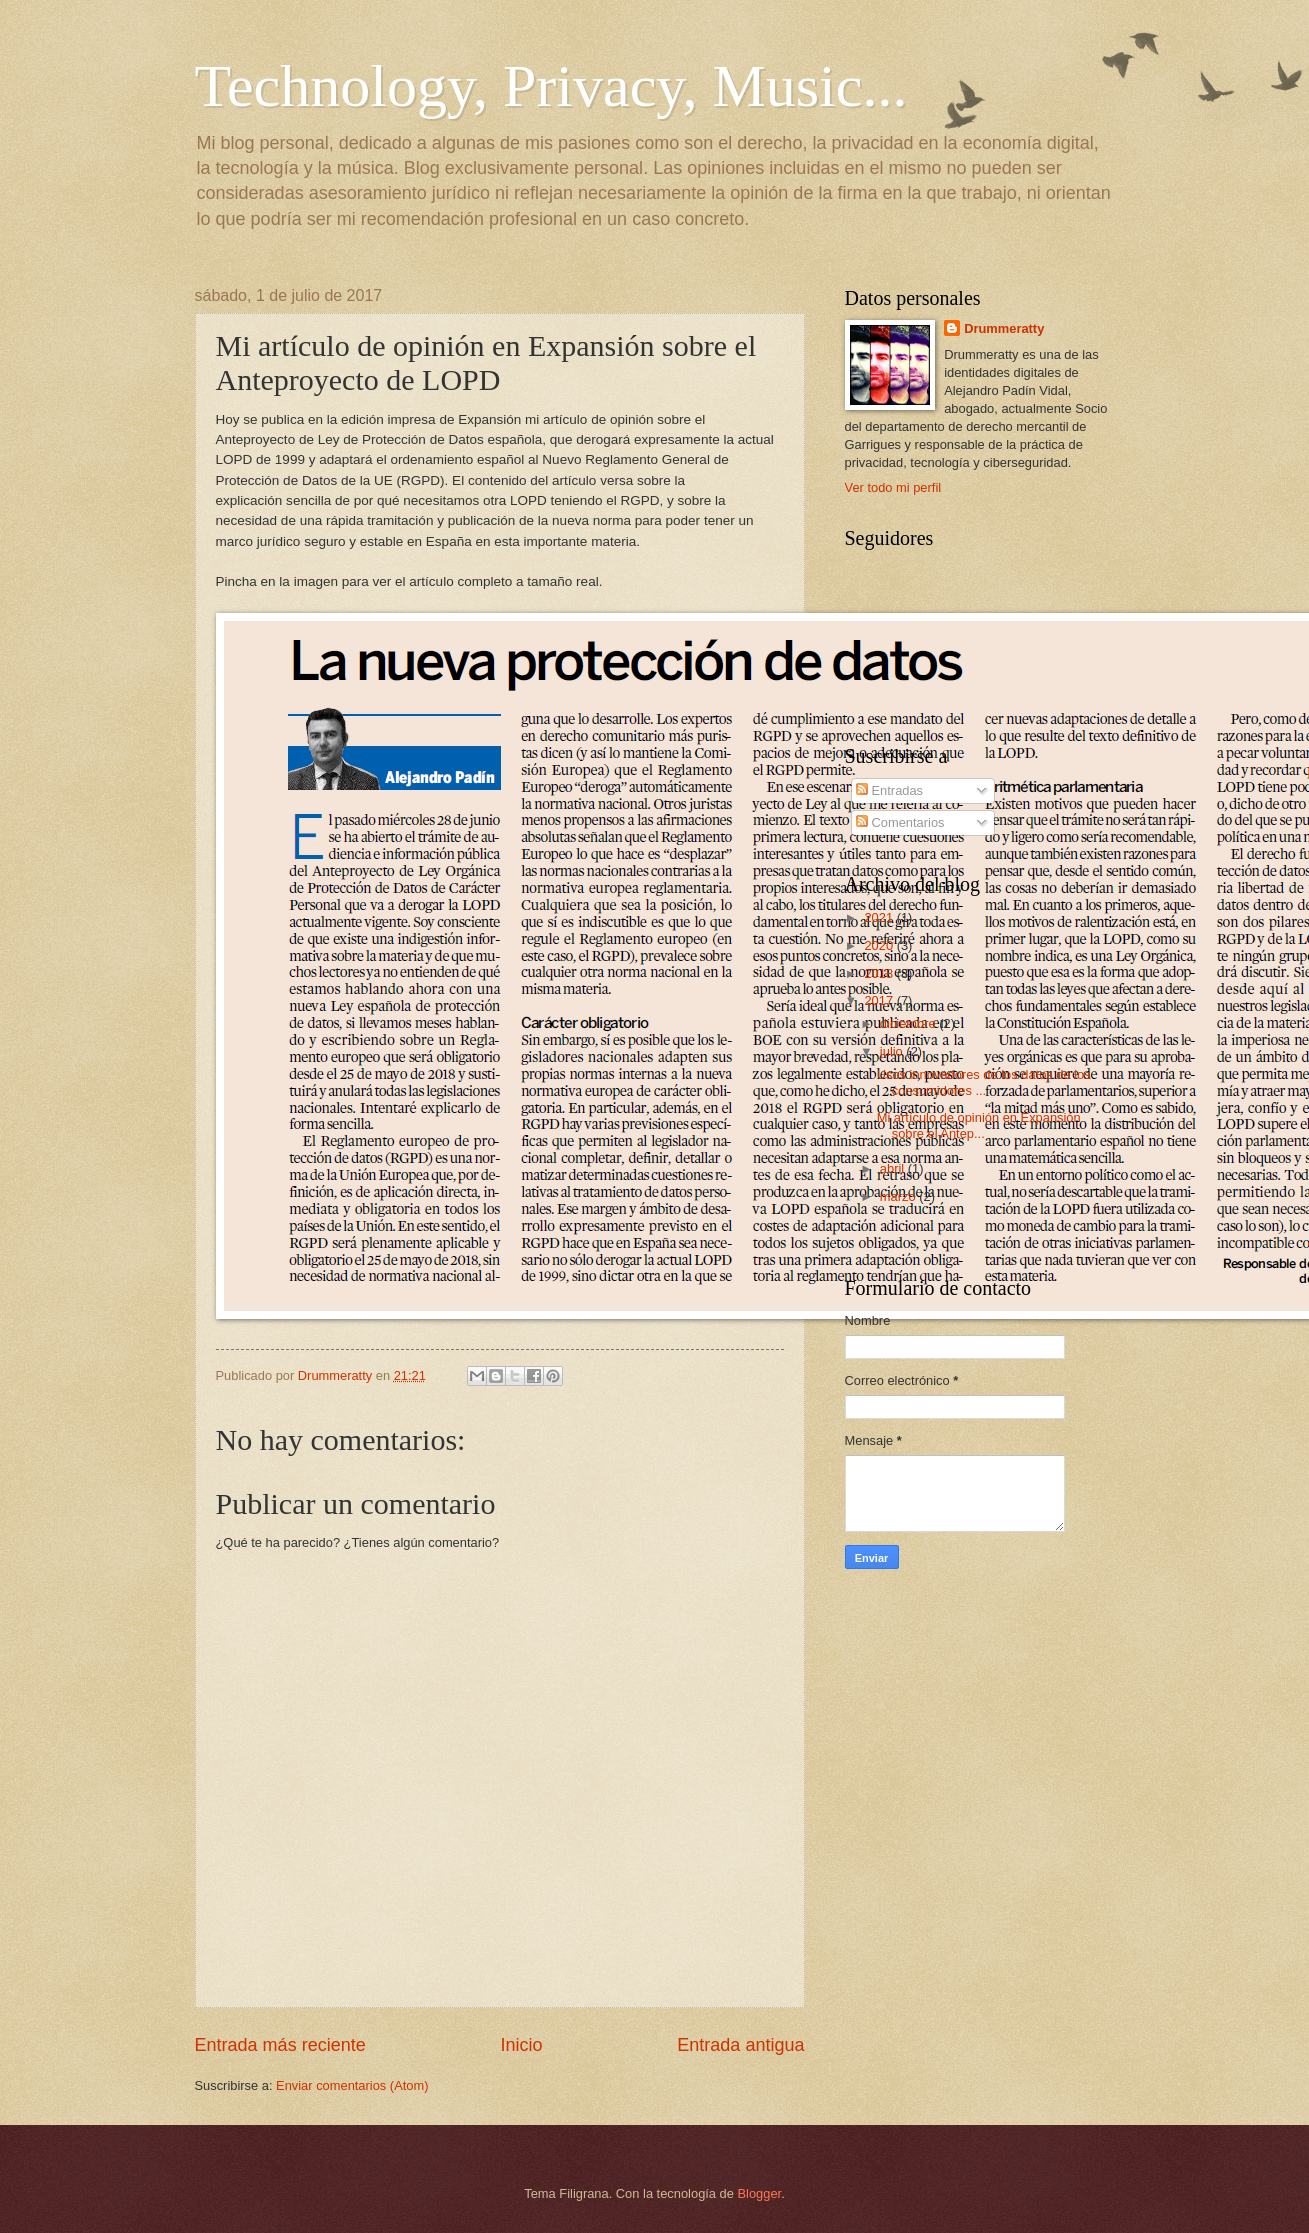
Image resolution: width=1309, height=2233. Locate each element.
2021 (880, 917)
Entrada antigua (740, 2045)
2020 (880, 945)
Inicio (521, 2045)
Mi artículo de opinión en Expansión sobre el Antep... (979, 1125)
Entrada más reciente (280, 2045)
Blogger (760, 2193)
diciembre (909, 1023)
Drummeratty (1004, 328)
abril (894, 1168)
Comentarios (900, 822)
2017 (880, 1000)
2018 (880, 973)
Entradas (889, 790)
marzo (899, 1196)
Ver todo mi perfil (893, 487)
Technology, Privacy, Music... (551, 86)
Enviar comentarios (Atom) (352, 2085)
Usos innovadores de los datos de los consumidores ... (984, 1082)
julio (893, 1051)
